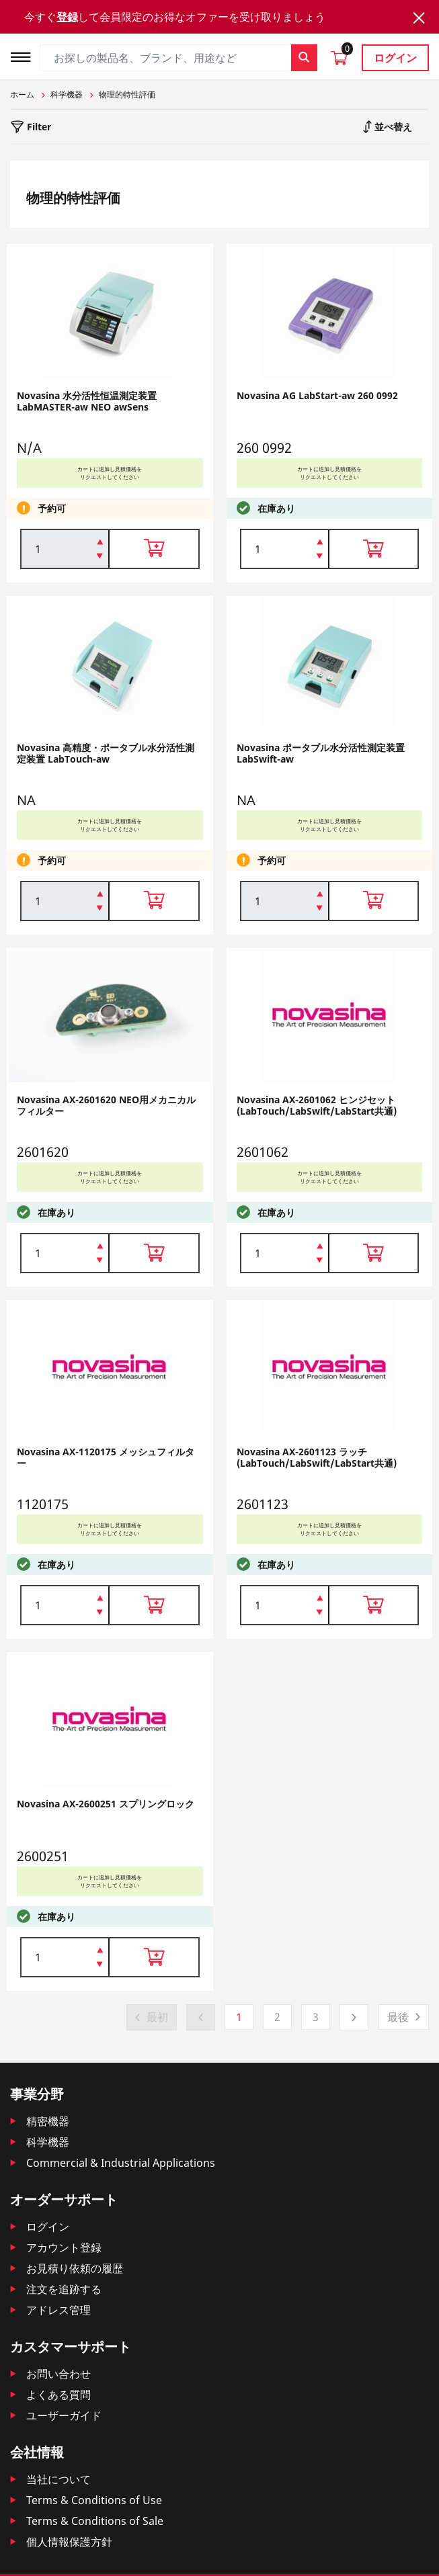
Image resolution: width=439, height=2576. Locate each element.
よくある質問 (58, 2394)
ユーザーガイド (64, 2415)
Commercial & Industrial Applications (120, 2162)
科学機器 (66, 94)
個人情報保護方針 (69, 2541)
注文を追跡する (64, 2289)
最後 (398, 2017)
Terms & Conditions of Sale (94, 2521)
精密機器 (47, 2121)
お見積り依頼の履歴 (74, 2268)
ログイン (395, 57)
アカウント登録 (64, 2247)
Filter (37, 126)
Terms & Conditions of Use (94, 2500)
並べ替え (392, 126)
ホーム (22, 94)
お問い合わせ (58, 2373)
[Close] (419, 17)
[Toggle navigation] (25, 55)
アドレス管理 (58, 2310)
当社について (58, 2479)
